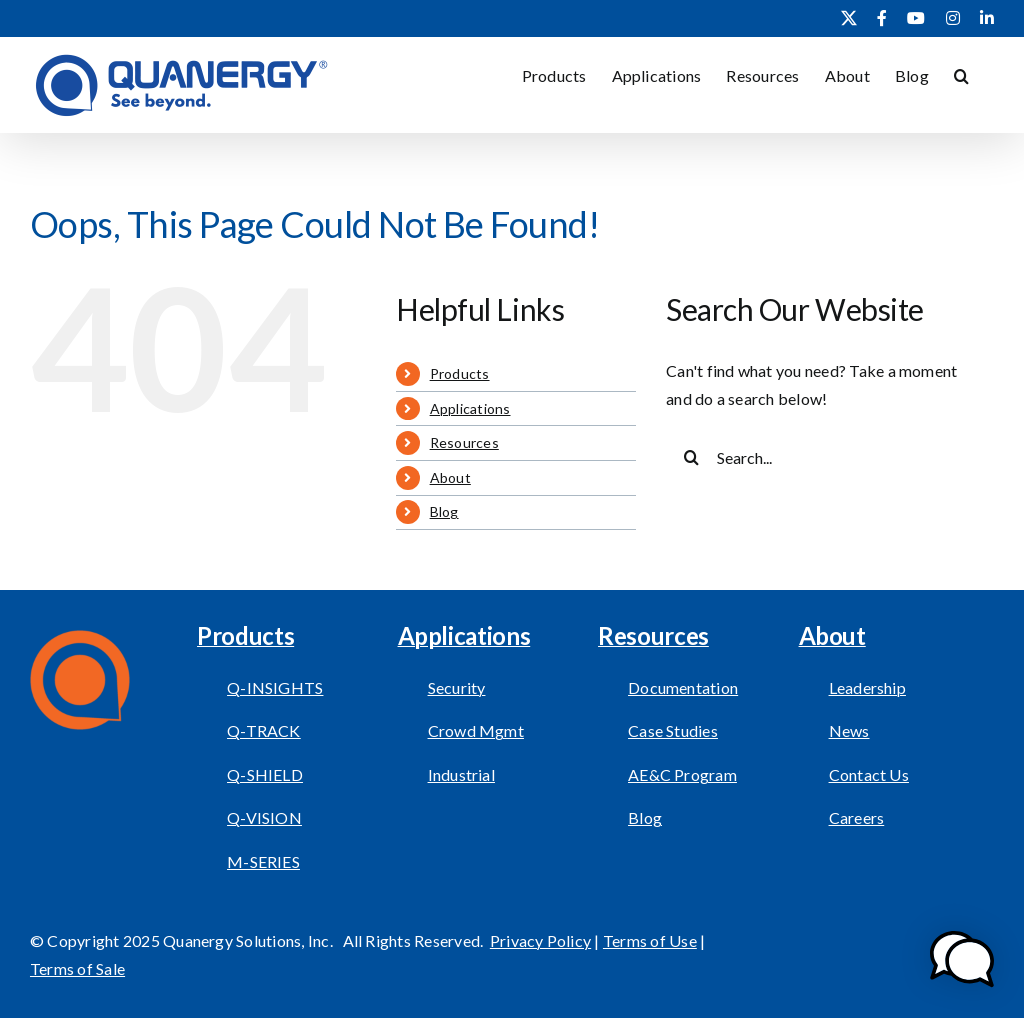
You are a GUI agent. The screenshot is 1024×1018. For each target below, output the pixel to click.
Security (457, 687)
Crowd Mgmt (476, 730)
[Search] (691, 457)
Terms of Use (650, 940)
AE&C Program (682, 774)
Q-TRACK (264, 730)
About (450, 477)
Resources (464, 442)
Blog (444, 511)
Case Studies (673, 730)
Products (460, 373)
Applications (470, 408)
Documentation (683, 687)
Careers (857, 817)
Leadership (867, 687)
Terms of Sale (77, 968)
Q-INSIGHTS (275, 687)
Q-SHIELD (265, 774)
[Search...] (816, 457)
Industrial (461, 774)
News (849, 730)
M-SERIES (263, 861)
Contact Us (869, 774)
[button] (961, 74)
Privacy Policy (540, 940)
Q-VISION (264, 817)
